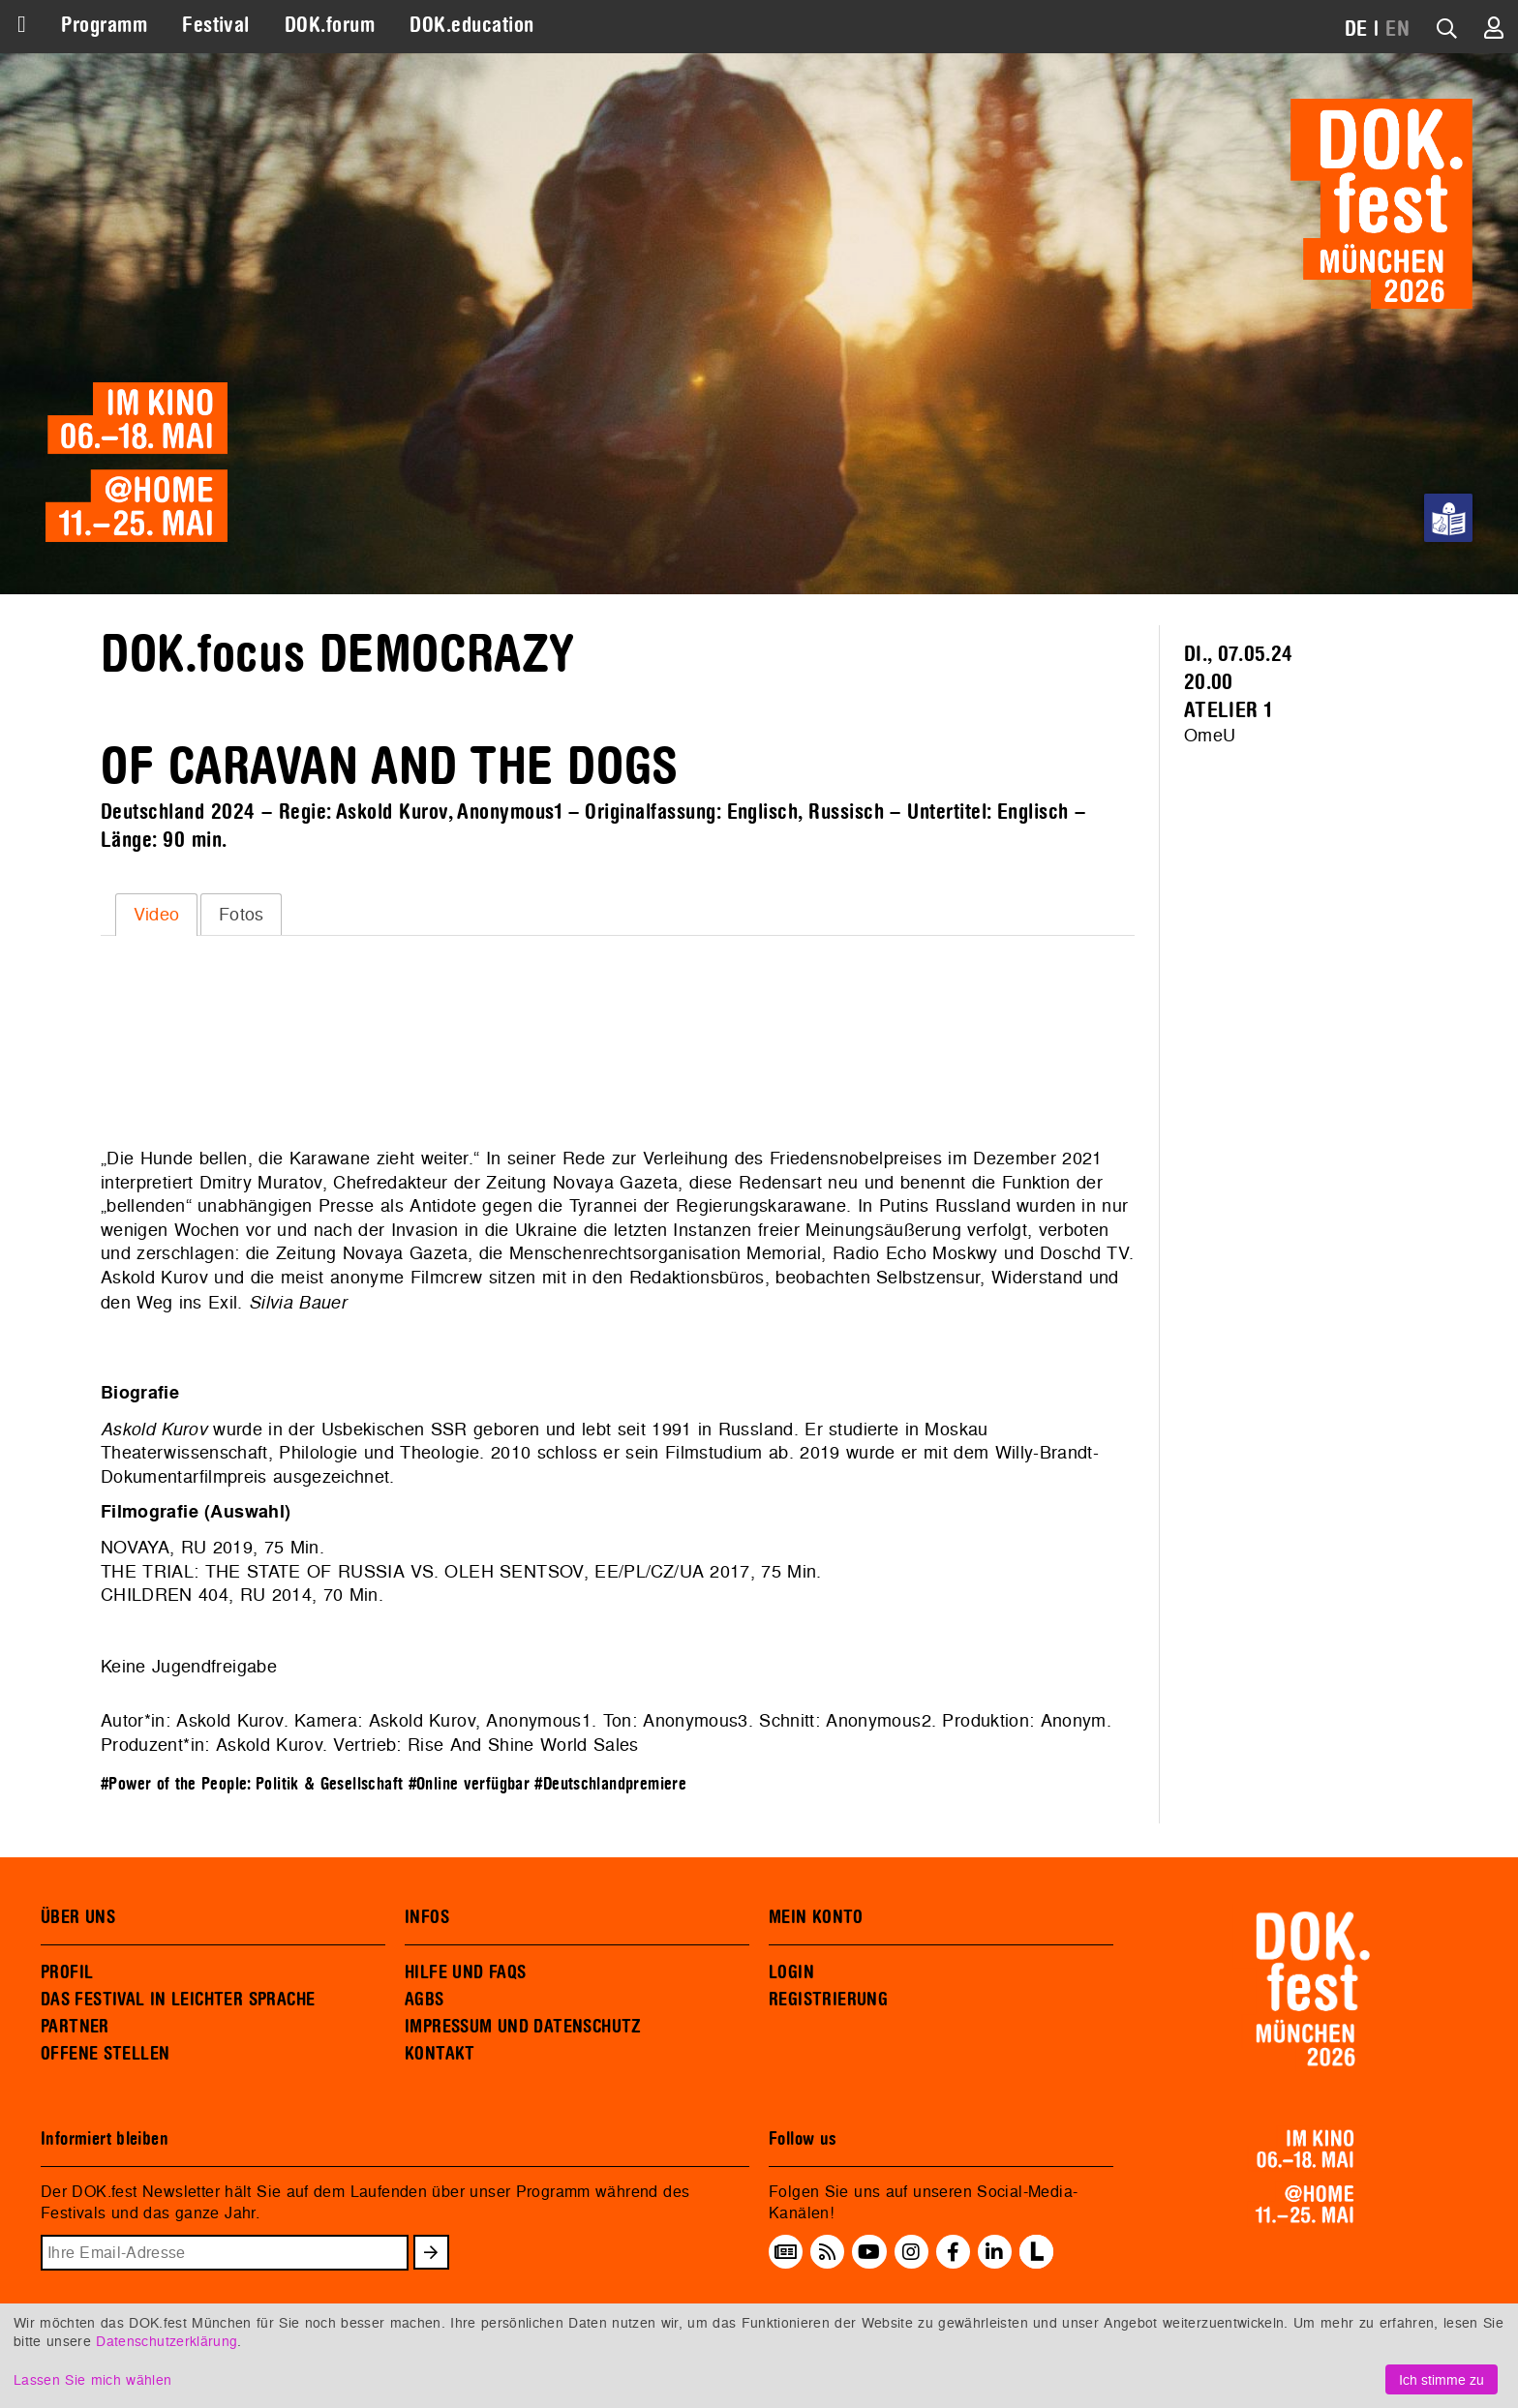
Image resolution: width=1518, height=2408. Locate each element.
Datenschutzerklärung (166, 2341)
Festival (216, 25)
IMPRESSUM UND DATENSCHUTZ (523, 2026)
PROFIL (67, 1972)
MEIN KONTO (816, 1917)
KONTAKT (440, 2053)
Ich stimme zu (1441, 2379)
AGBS (424, 1999)
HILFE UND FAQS (465, 1972)
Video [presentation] (157, 914)
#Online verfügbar (469, 1784)
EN (1397, 29)
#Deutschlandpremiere (610, 1784)
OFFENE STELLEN (105, 2053)
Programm (104, 25)
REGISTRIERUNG (828, 1999)
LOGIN (791, 1972)
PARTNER (75, 2026)
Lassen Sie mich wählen (92, 2379)
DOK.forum (330, 25)
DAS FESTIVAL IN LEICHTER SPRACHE (178, 1999)
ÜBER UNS (78, 1917)
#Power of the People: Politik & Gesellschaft (252, 1784)
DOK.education (471, 25)
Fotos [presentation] (241, 914)
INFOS (427, 1917)
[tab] (156, 914)
